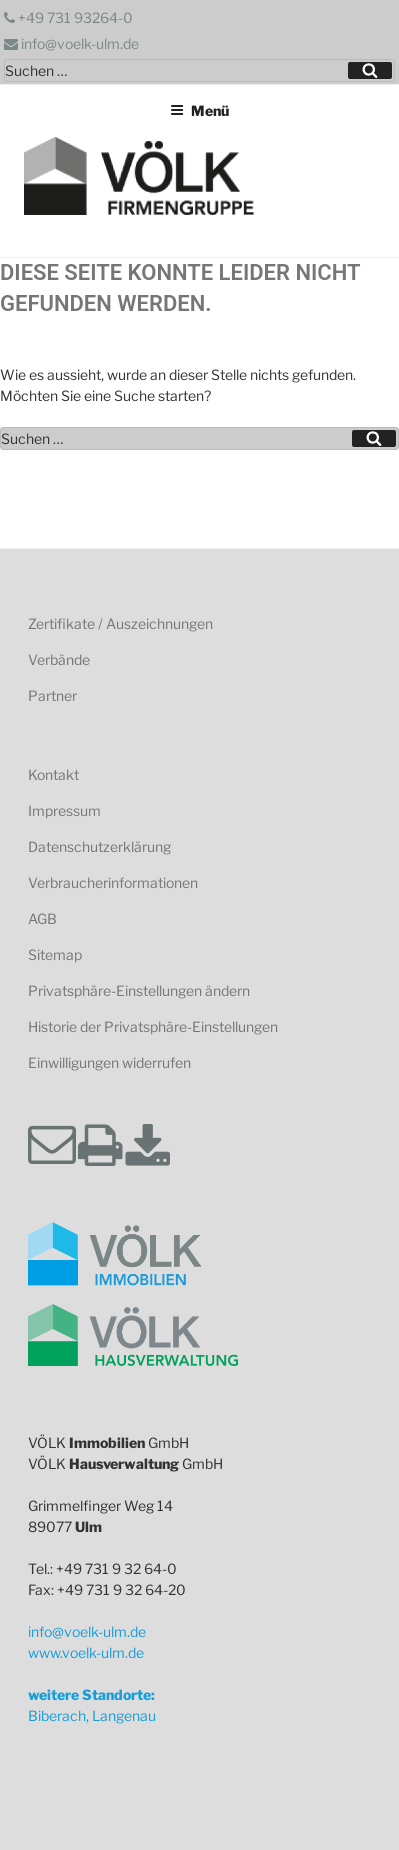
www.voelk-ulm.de (86, 1652)
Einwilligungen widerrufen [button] (109, 1062)
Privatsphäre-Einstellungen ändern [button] (139, 990)
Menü (199, 110)
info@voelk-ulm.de (71, 43)
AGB (42, 918)
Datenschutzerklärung (99, 846)
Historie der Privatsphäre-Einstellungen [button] (153, 1026)
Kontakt (53, 774)
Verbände (59, 659)
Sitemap (55, 954)
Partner (52, 695)
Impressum (64, 810)
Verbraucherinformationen (113, 882)
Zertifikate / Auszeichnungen (120, 623)
